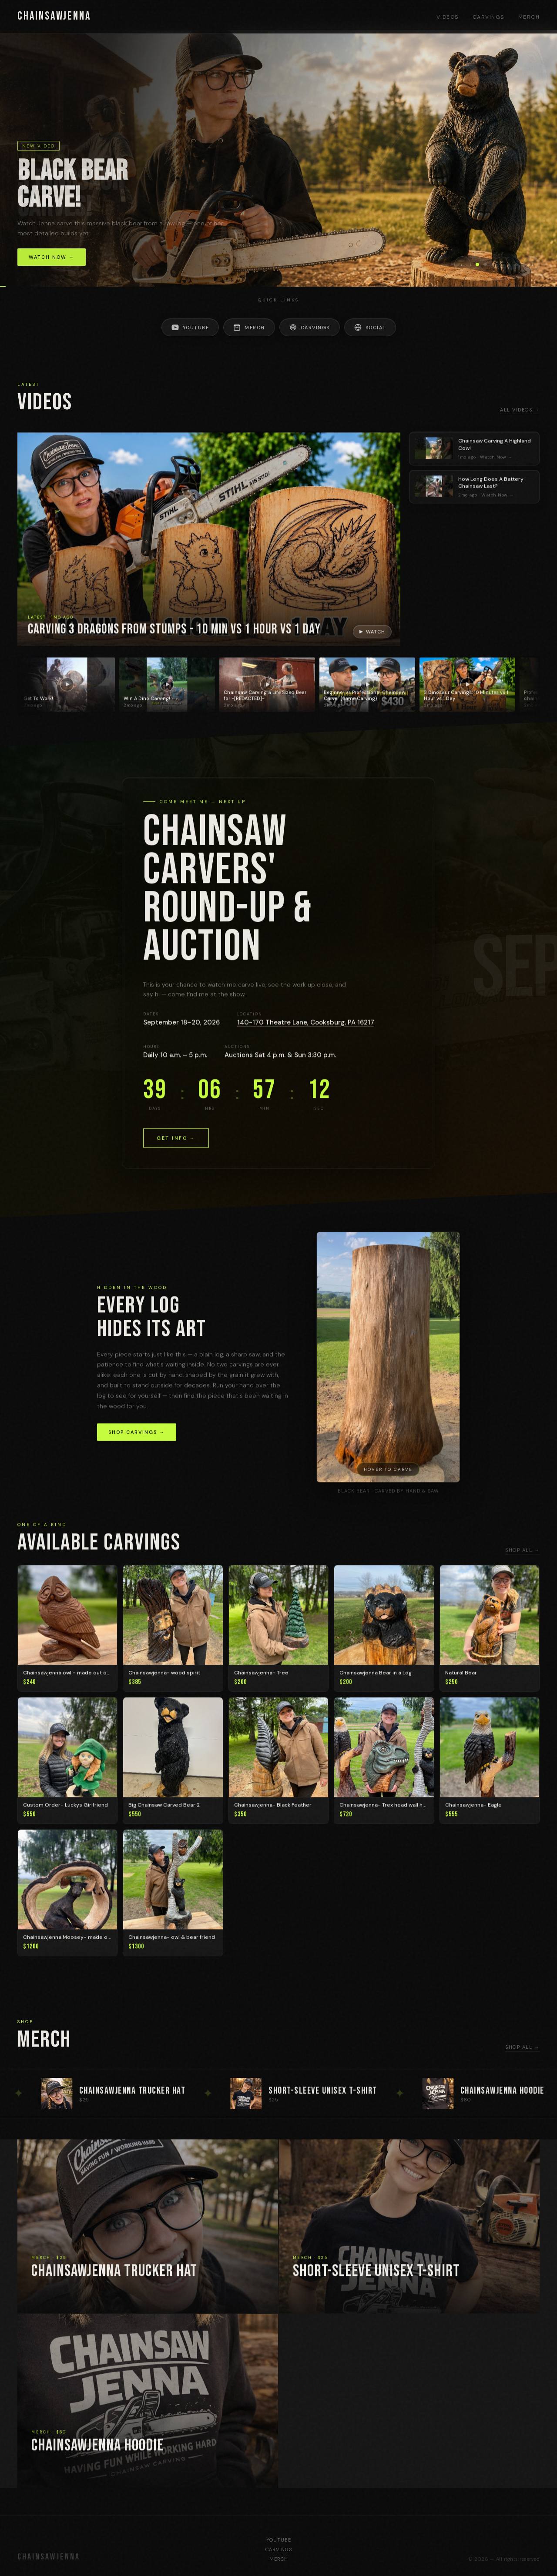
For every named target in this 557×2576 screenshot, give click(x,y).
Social (370, 327)
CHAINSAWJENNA (54, 16)
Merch (529, 16)
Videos (447, 16)
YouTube (190, 327)
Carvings (488, 16)
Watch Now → (51, 257)
